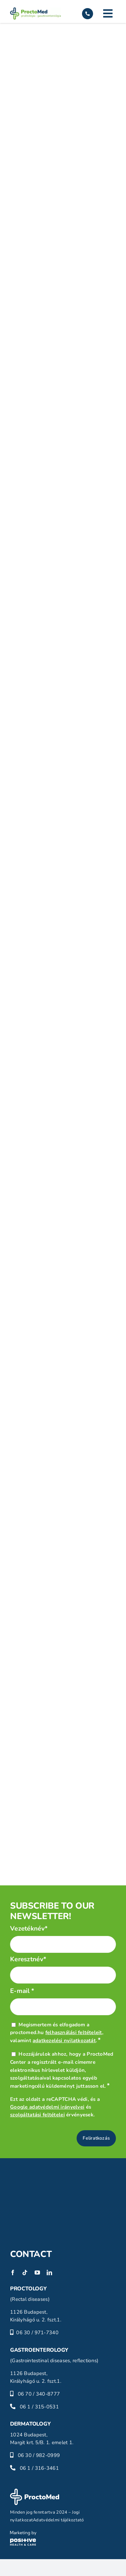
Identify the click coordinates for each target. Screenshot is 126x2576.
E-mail (22, 1991)
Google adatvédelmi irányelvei (47, 2107)
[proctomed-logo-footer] (34, 2491)
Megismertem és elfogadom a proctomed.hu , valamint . (56, 2032)
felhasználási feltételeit (73, 2032)
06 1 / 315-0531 (39, 2406)
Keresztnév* (28, 1959)
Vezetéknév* (29, 1929)
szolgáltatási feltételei (37, 2114)
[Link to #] (108, 13)
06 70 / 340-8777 (39, 2394)
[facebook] (12, 2272)
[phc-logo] (23, 2533)
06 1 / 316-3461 (39, 2468)
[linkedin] (49, 2272)
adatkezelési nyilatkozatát (64, 2040)
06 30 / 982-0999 (39, 2455)
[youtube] (37, 2272)
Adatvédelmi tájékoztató (58, 2520)
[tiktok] (25, 2272)
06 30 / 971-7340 (37, 2332)
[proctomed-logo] (35, 10)
